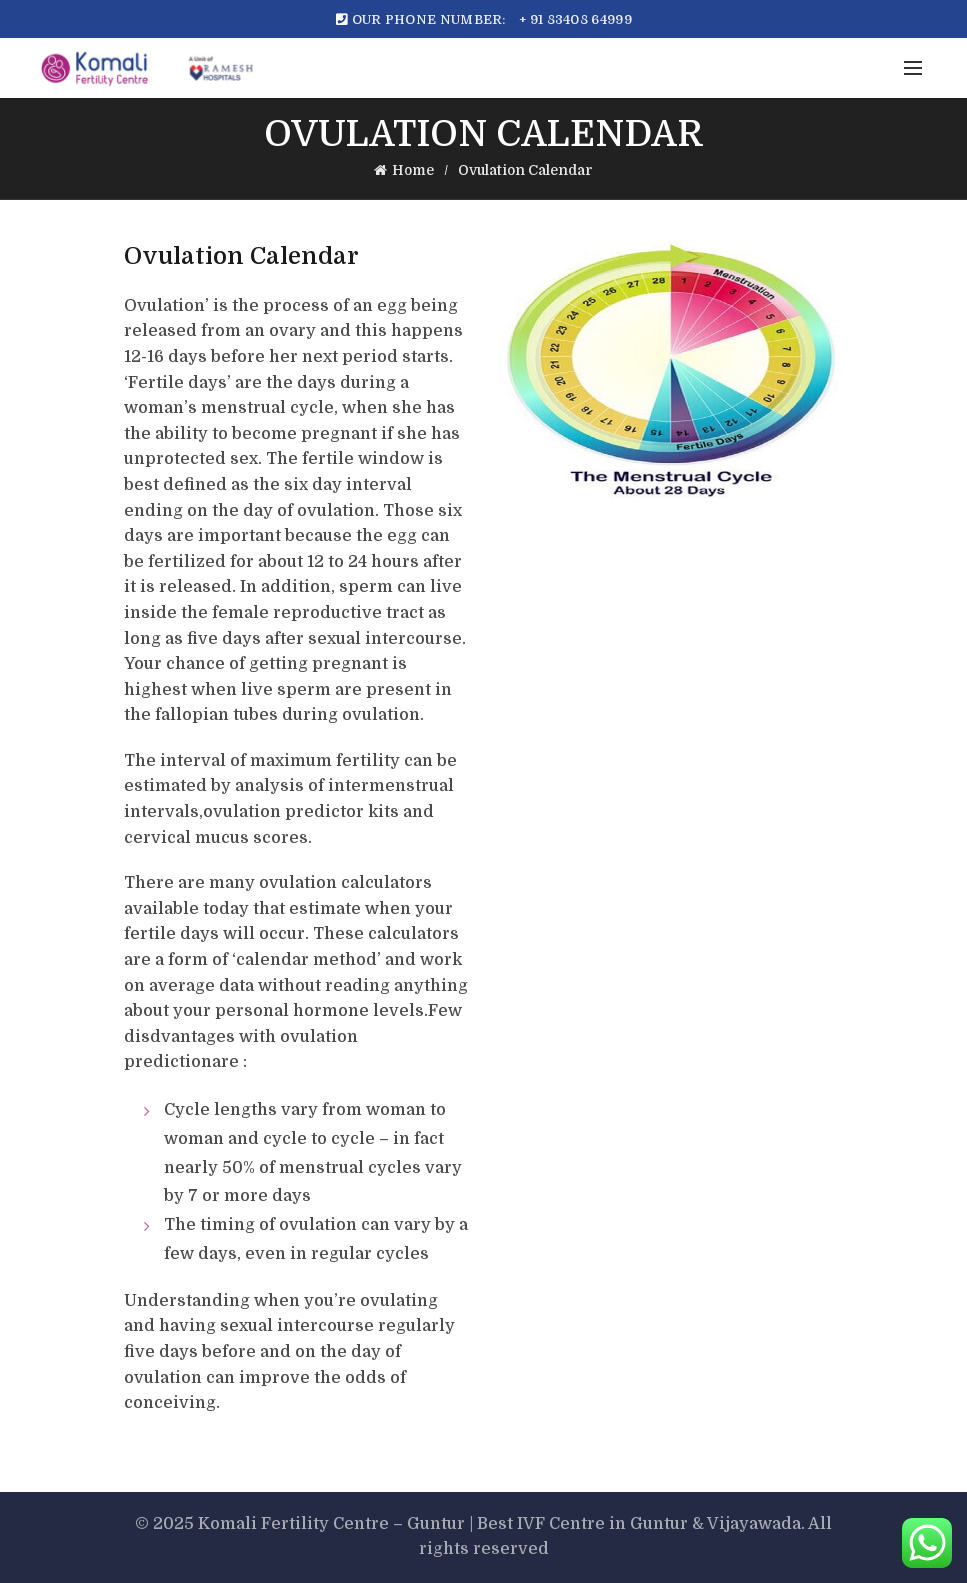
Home (413, 170)
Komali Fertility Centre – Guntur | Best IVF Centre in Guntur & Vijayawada (499, 1524)
